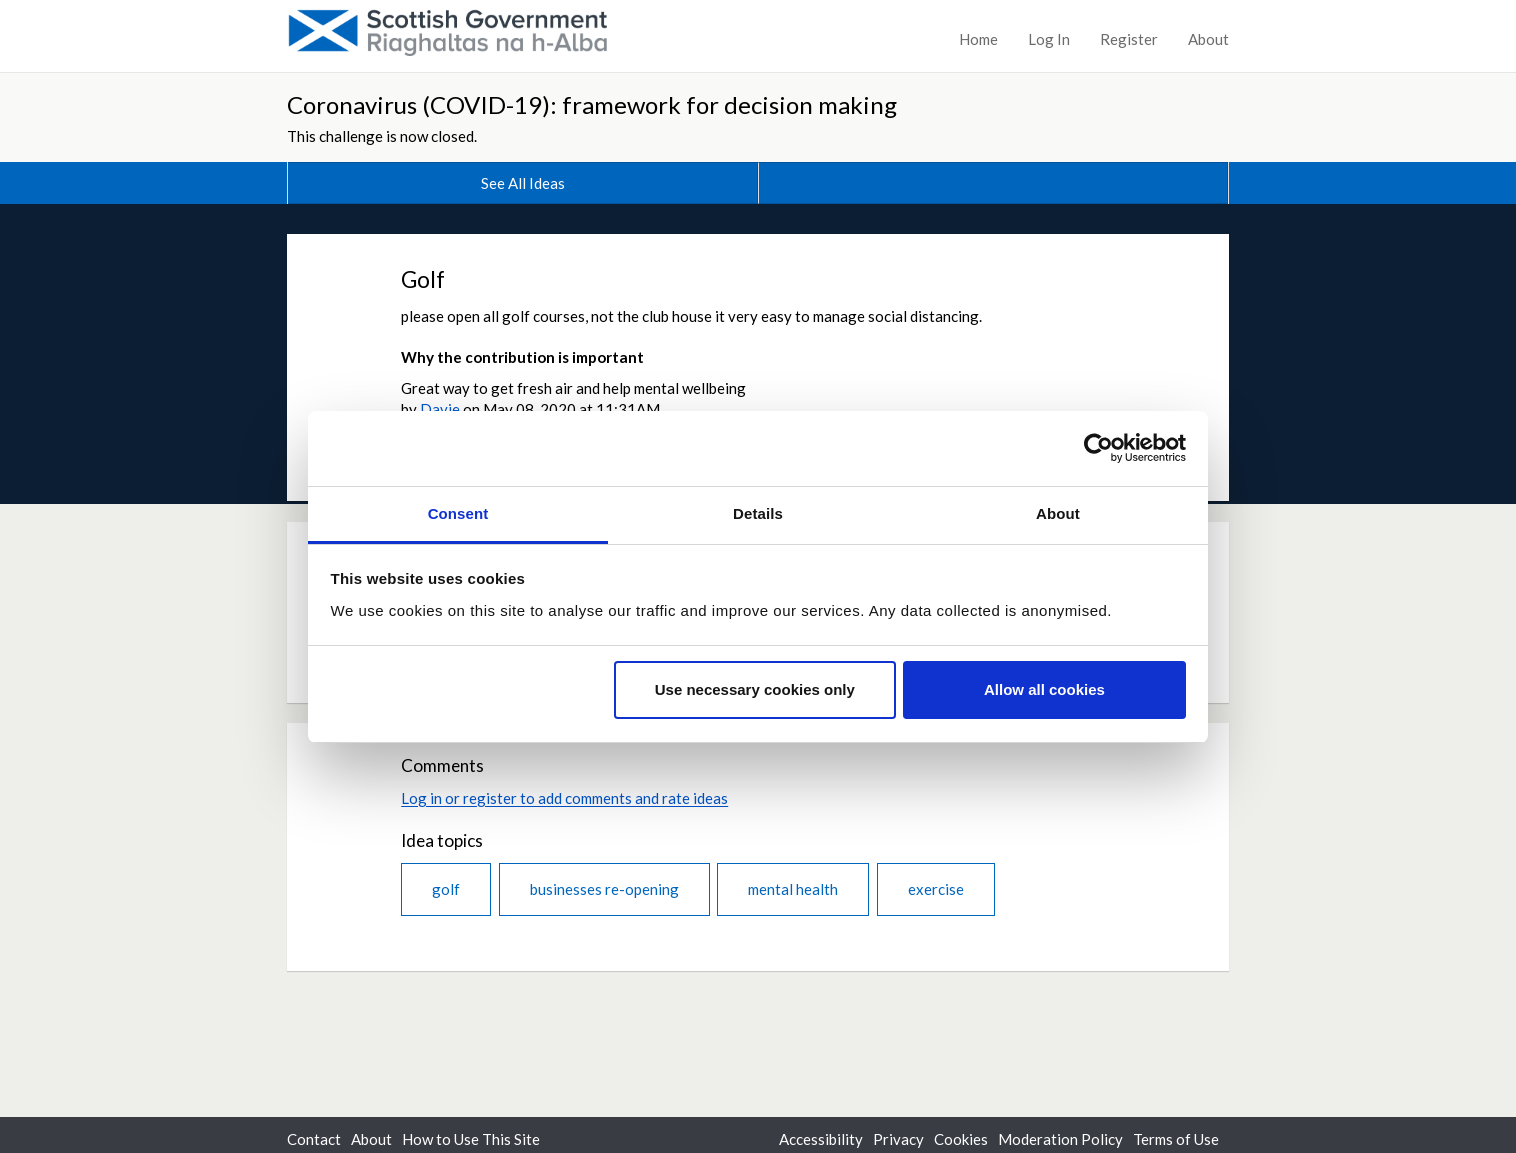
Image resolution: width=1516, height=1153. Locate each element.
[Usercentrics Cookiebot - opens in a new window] (1098, 448)
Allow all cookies (1044, 689)
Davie (440, 409)
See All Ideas (523, 183)
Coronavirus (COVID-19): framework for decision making (592, 104)
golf (446, 889)
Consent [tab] (458, 513)
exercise (936, 889)
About (1208, 39)
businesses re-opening (604, 889)
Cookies (961, 1139)
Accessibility (821, 1139)
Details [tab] (758, 513)
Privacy (898, 1139)
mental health (793, 889)
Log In (1049, 39)
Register (1129, 39)
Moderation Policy (1060, 1139)
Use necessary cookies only (755, 689)
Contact (314, 1139)
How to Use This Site (471, 1139)
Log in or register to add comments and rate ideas (564, 798)
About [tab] (1058, 513)
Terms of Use (1176, 1139)
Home (978, 39)
